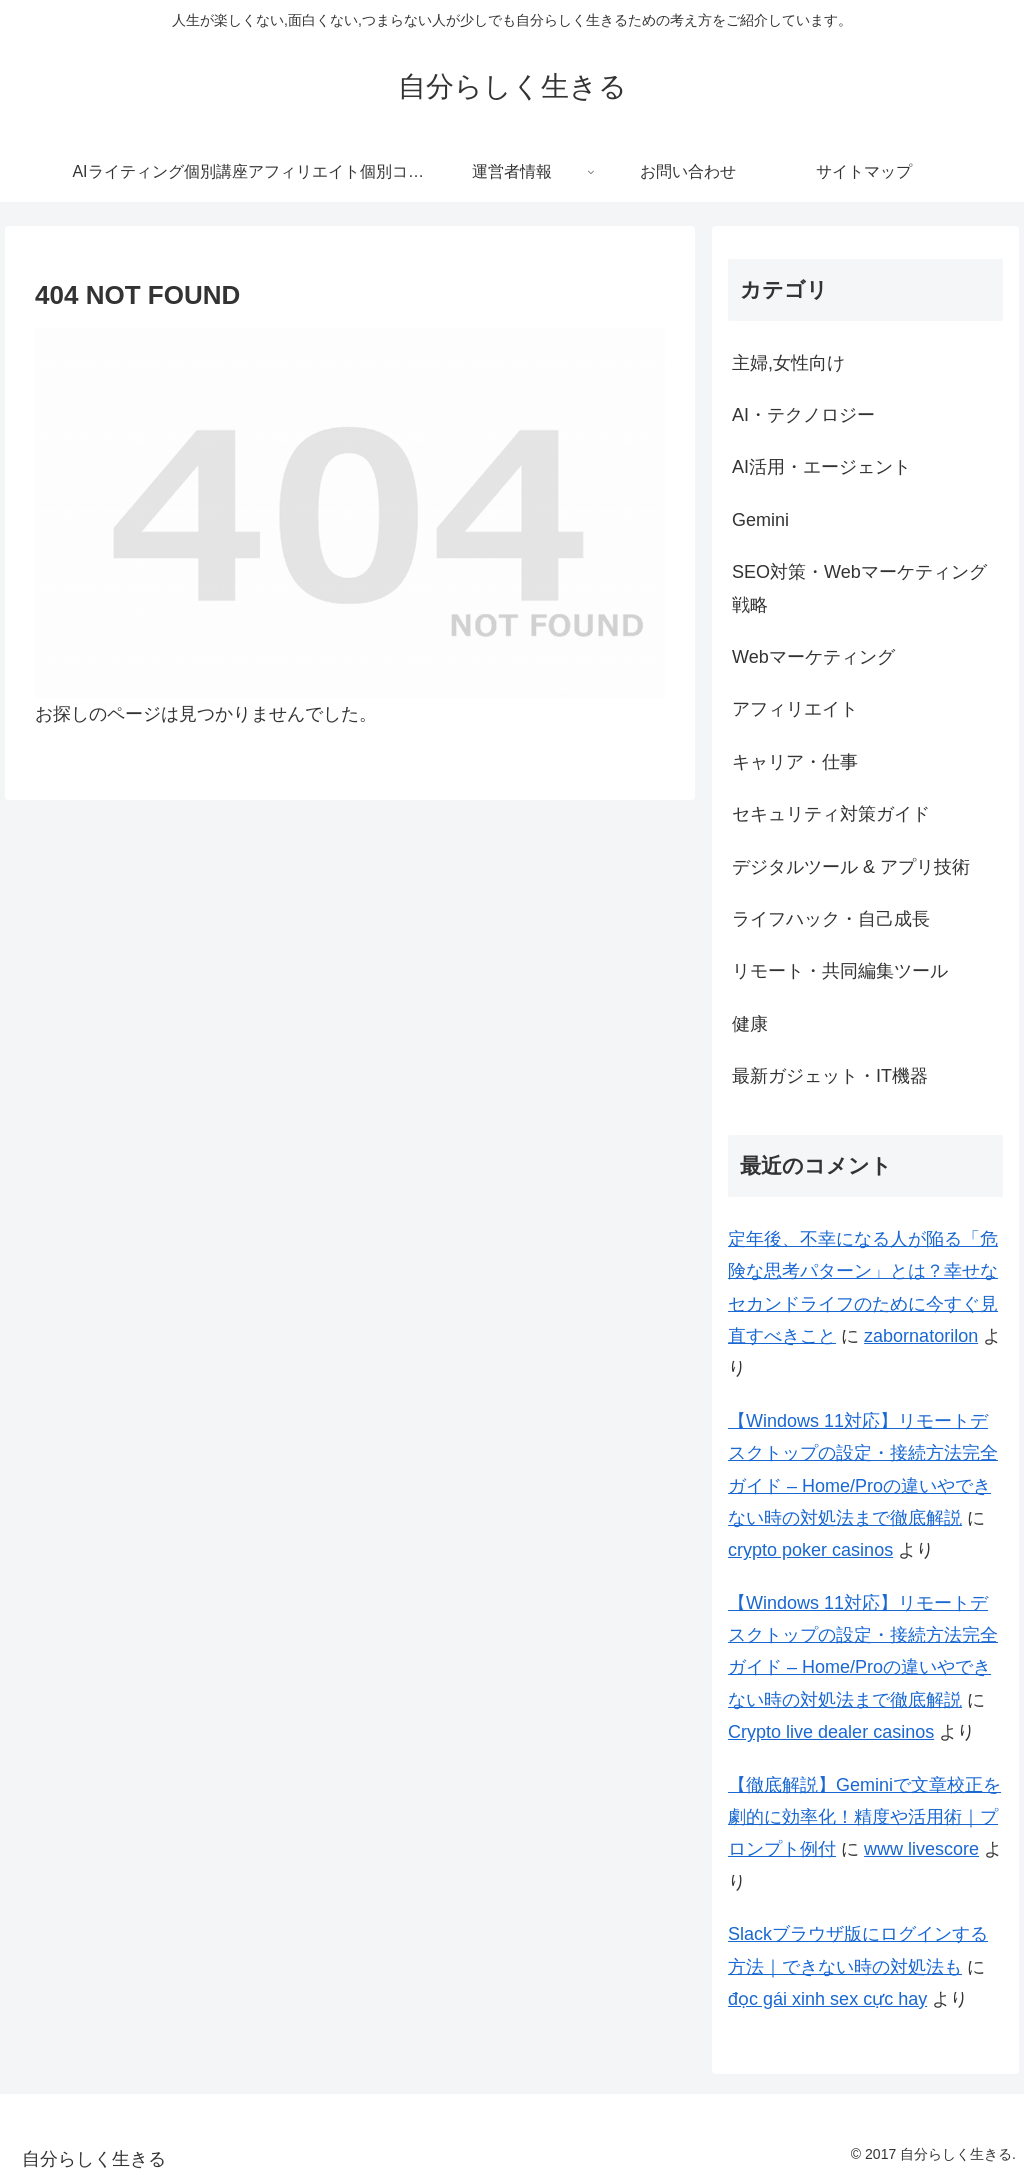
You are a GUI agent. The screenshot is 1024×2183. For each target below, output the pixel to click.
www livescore (921, 1849)
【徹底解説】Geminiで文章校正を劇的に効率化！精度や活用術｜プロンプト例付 (864, 1817)
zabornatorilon (921, 1336)
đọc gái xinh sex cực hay (827, 1999)
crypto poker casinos (810, 1550)
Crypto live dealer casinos (831, 1732)
